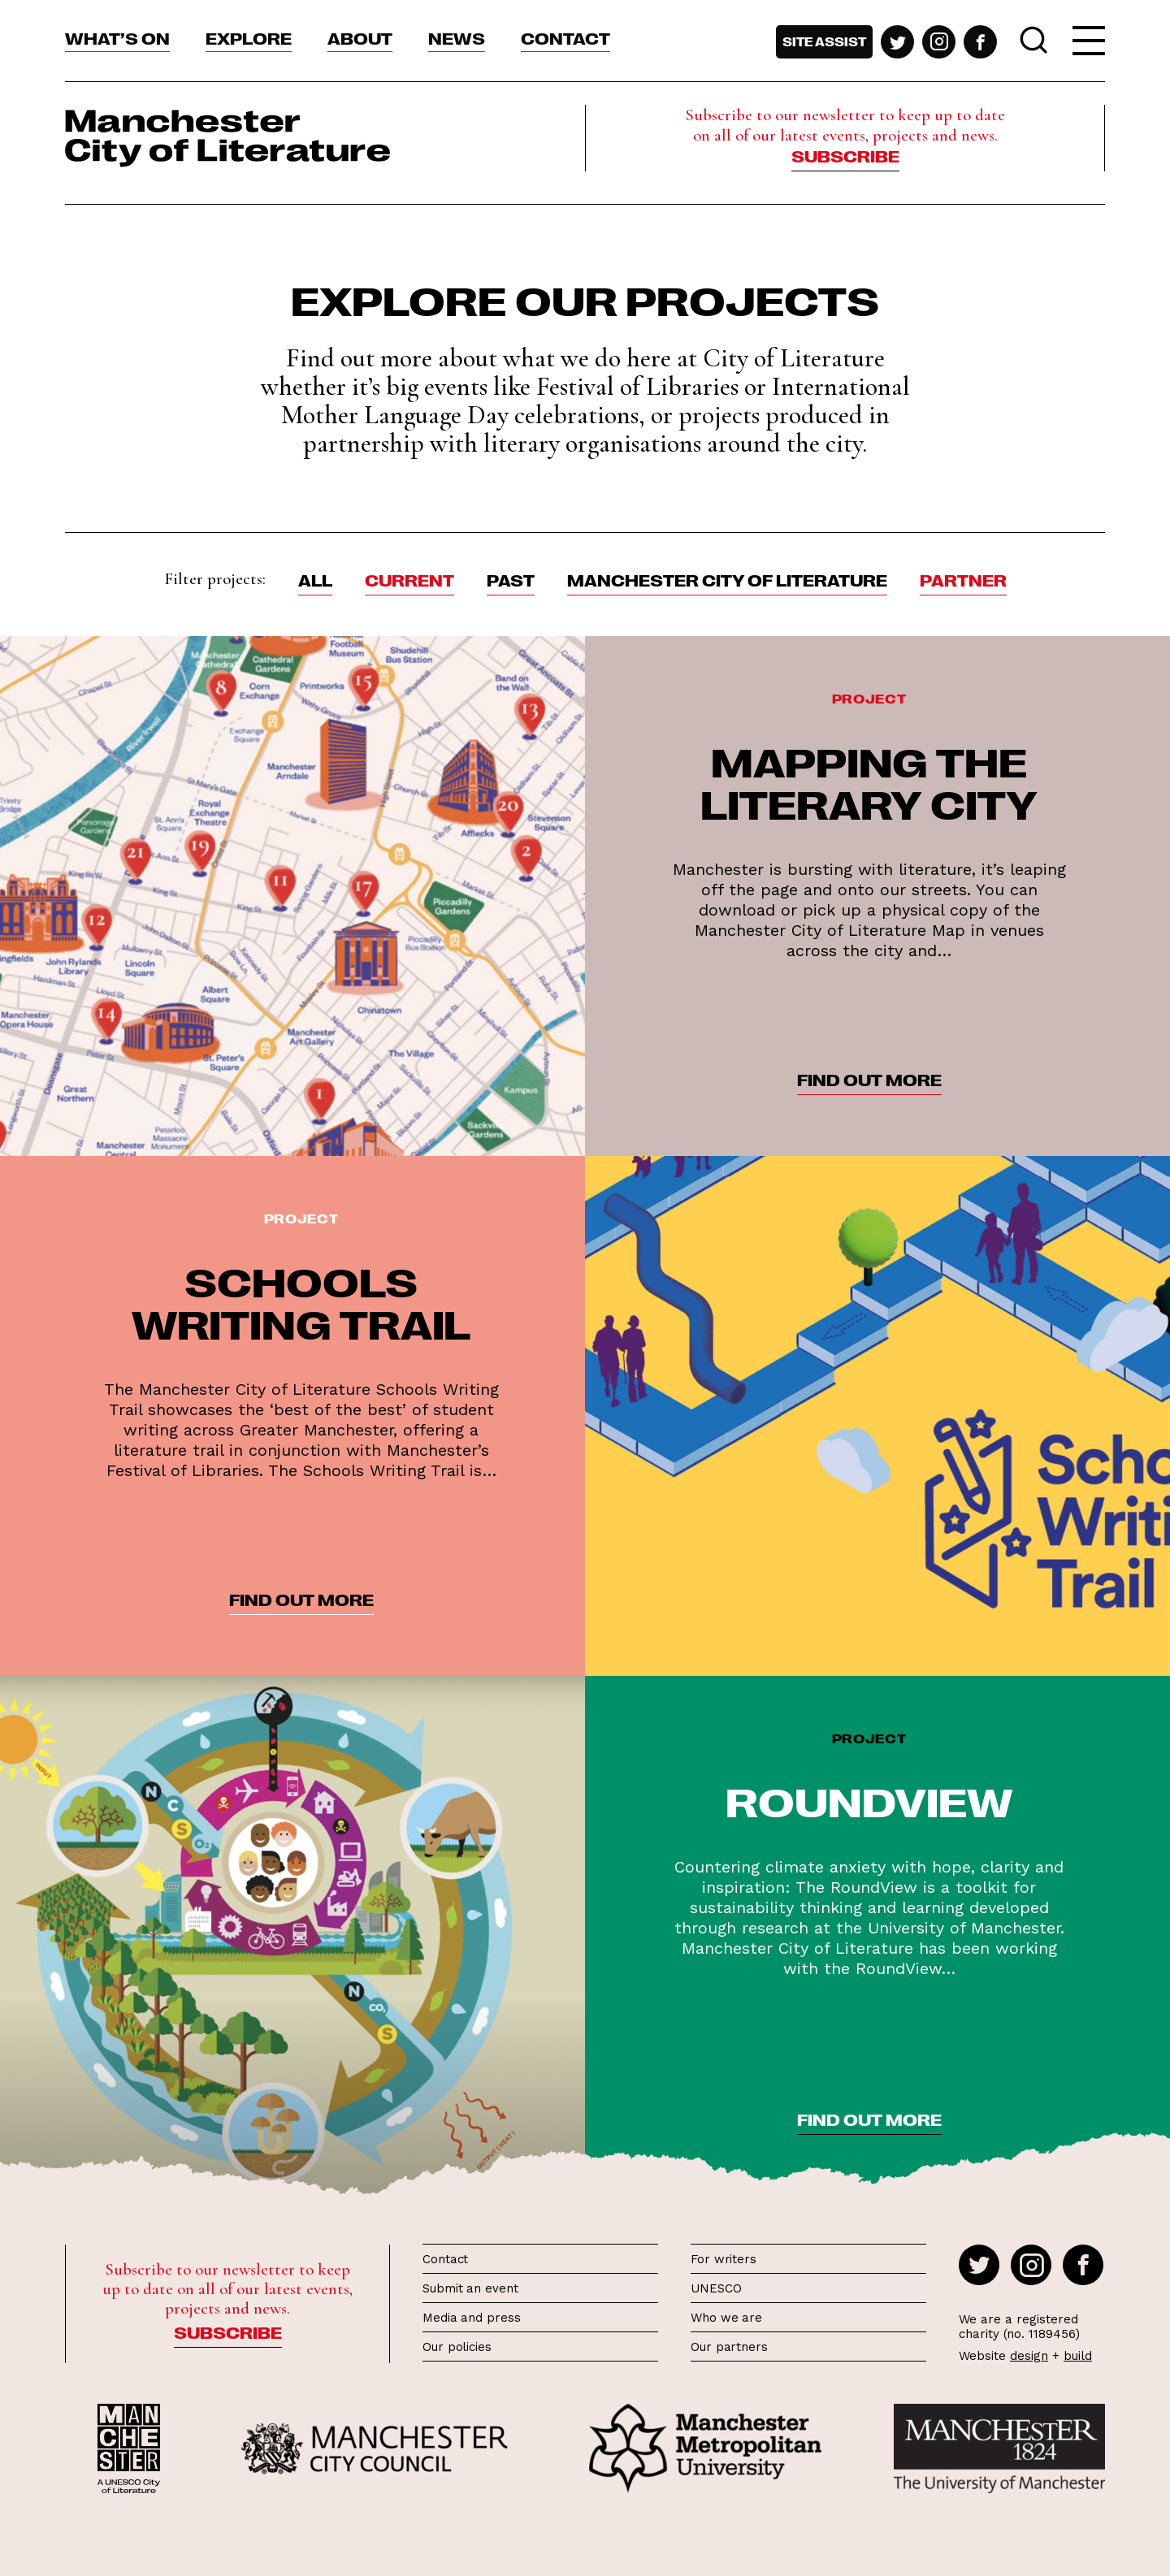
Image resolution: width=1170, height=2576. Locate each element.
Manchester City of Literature (727, 579)
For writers (723, 2259)
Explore (249, 37)
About (359, 37)
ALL (315, 579)
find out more (869, 1079)
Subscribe (845, 155)
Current (409, 579)
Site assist (824, 41)
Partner (963, 579)
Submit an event (470, 2288)
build (1078, 2356)
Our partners (729, 2347)
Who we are (726, 2317)
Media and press (471, 2317)
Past (511, 579)
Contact (565, 37)
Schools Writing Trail (301, 1301)
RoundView (869, 1800)
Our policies (457, 2347)
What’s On (117, 37)
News (456, 37)
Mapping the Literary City (869, 781)
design (1029, 2356)
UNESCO (716, 2288)
